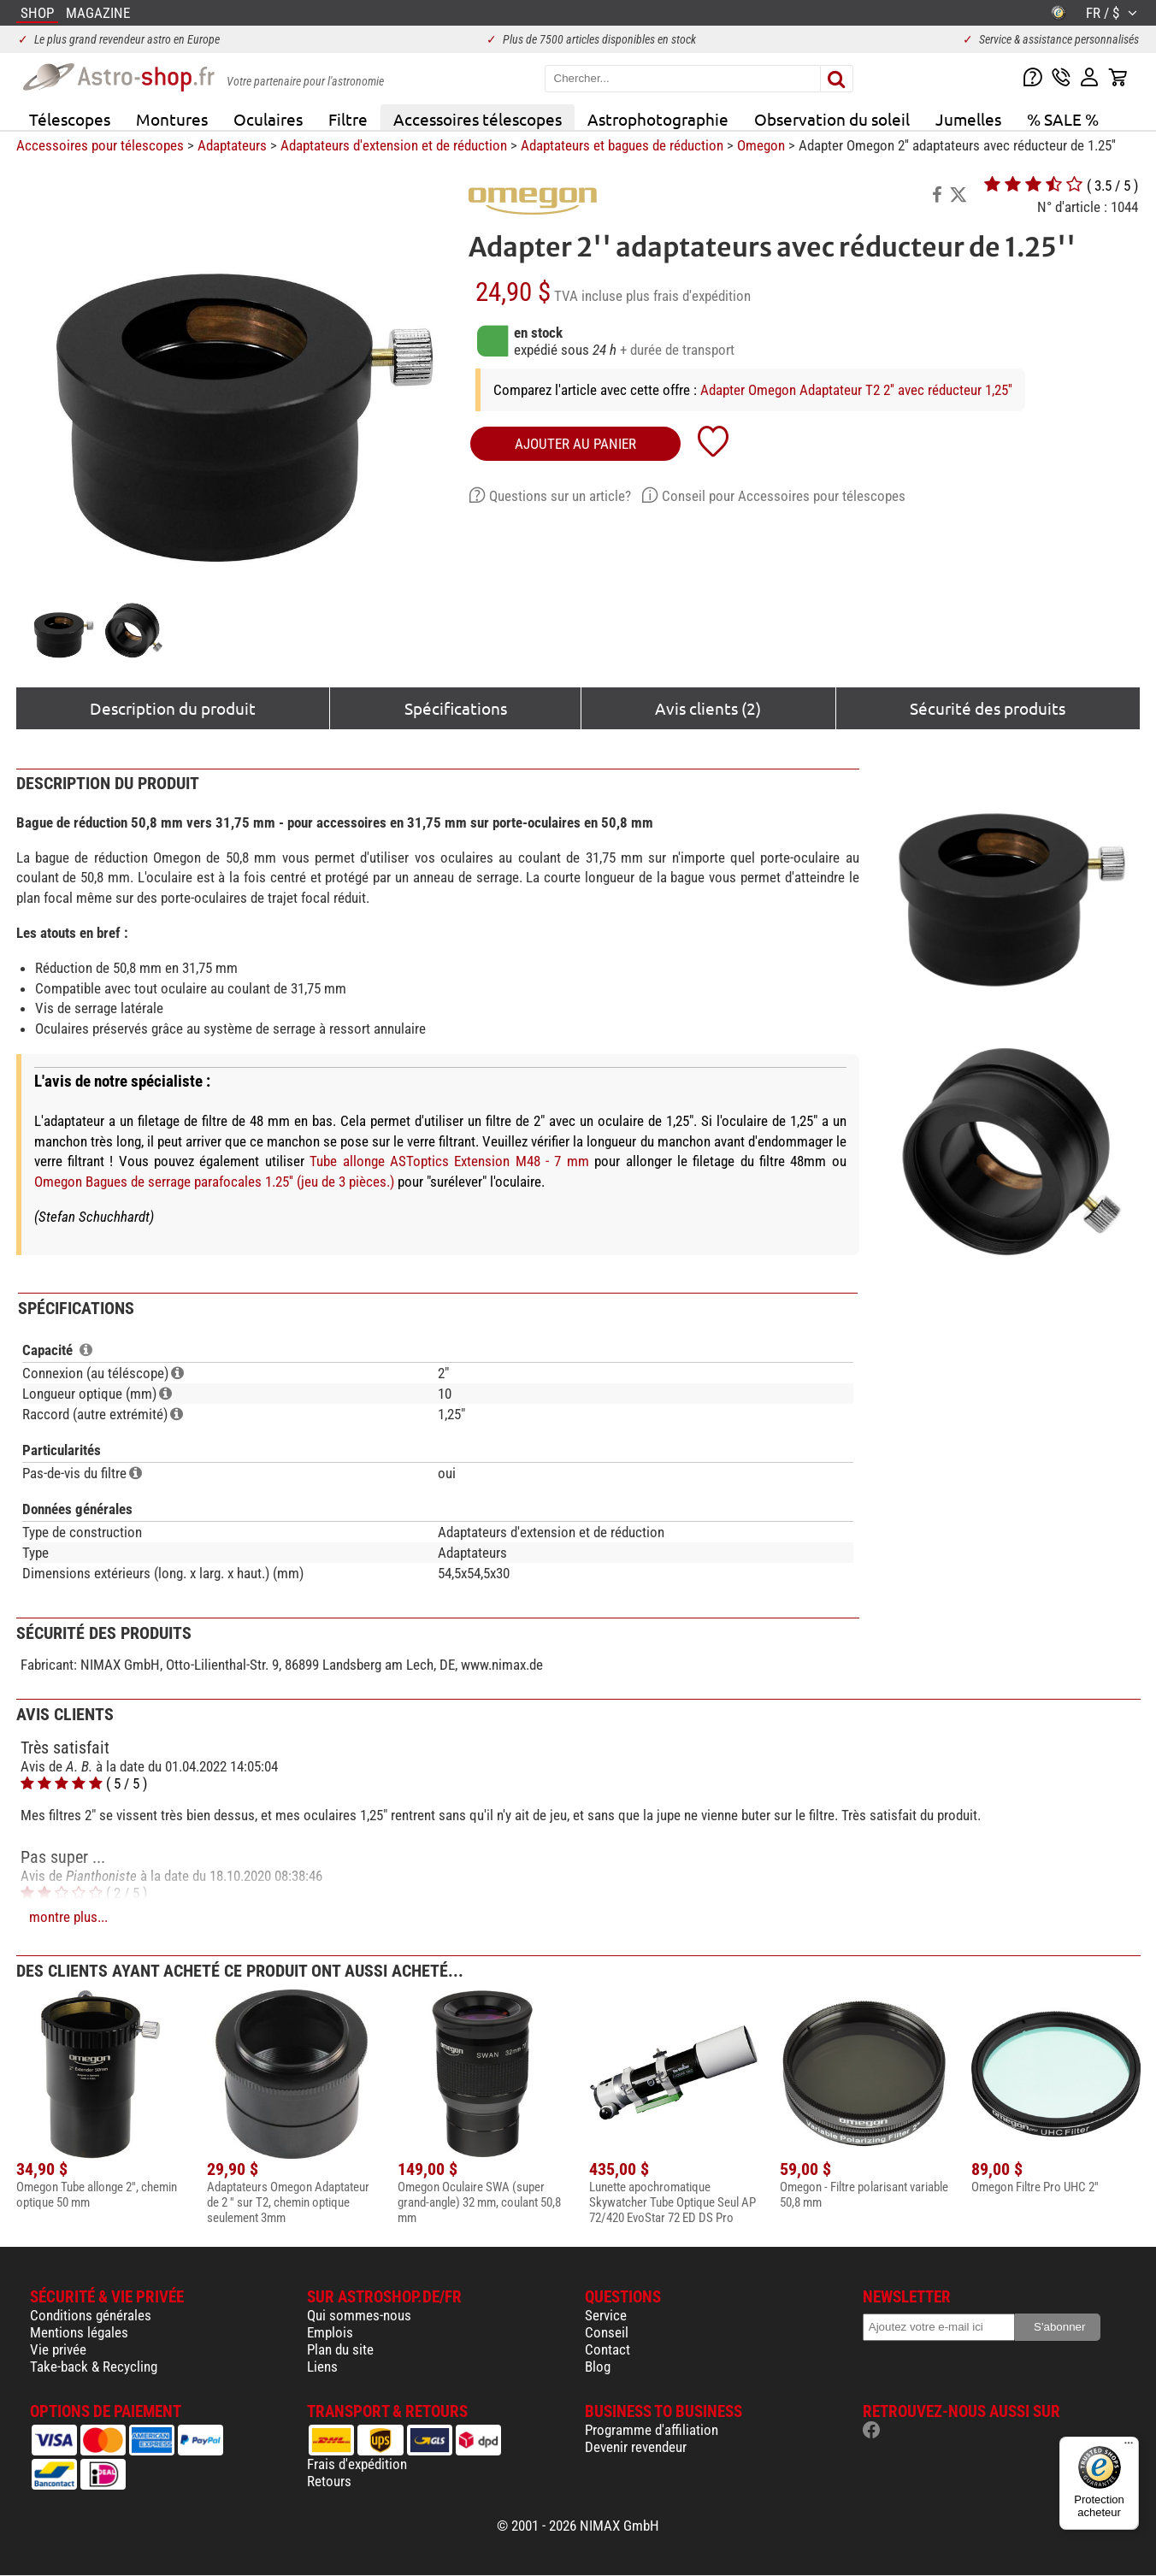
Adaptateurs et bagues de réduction (622, 145)
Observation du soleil (832, 119)
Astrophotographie (657, 119)
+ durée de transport (677, 349)
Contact (607, 2349)
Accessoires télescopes (477, 119)
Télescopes (69, 119)
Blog (597, 2366)
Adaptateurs (232, 145)
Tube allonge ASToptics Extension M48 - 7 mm (449, 1161)
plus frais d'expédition (688, 295)
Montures (172, 119)
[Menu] (1128, 2447)
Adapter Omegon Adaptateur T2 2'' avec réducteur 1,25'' (856, 389)
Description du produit (173, 708)
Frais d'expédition (357, 2464)
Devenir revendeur (636, 2446)
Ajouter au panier (575, 443)
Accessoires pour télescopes (100, 145)
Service (606, 2315)
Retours (329, 2481)
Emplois (330, 2332)
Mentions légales (79, 2332)
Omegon (761, 145)
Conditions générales (90, 2315)
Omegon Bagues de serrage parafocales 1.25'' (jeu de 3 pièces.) (214, 1181)
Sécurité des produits (987, 708)
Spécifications (455, 708)
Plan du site (340, 2349)
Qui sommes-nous (359, 2315)
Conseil (606, 2332)
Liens (322, 2366)
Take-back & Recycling (93, 2366)
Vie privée (58, 2349)
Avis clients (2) (708, 708)
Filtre (348, 119)
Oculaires (268, 119)
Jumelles (968, 119)
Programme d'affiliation (651, 2429)
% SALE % (1063, 119)
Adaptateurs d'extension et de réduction (393, 145)
